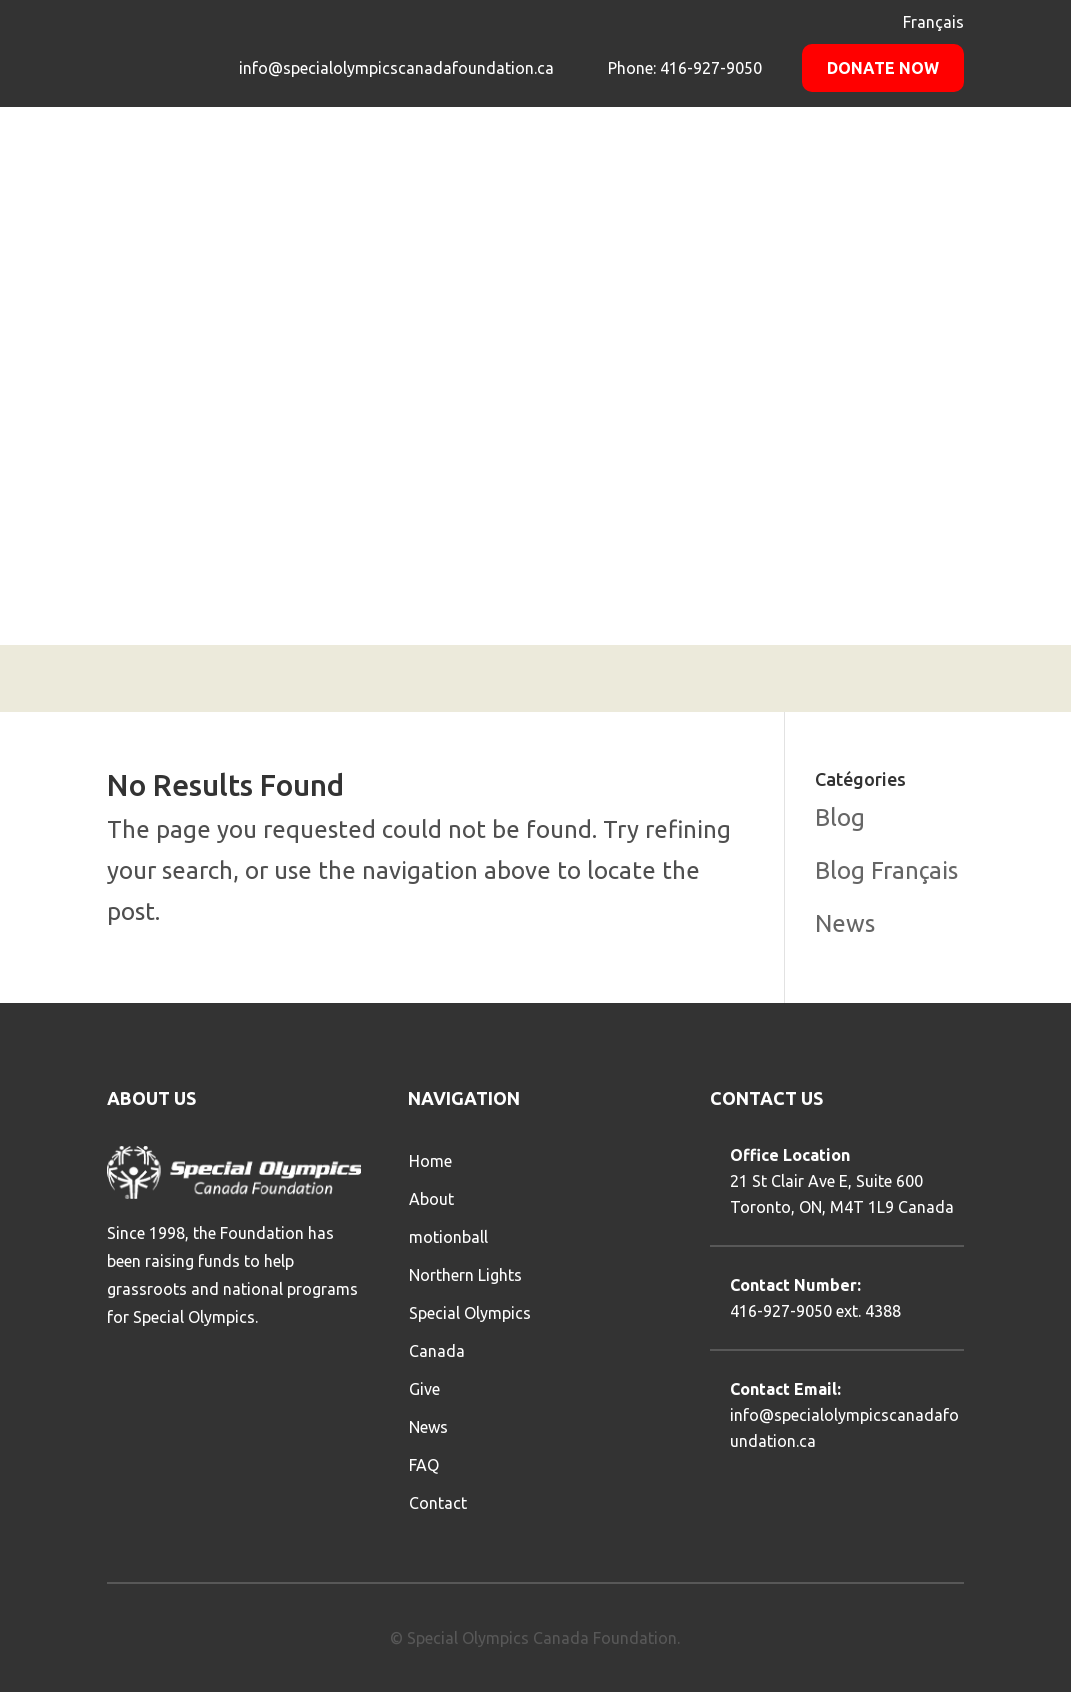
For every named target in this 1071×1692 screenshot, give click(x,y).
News (845, 923)
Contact (438, 1503)
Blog (840, 817)
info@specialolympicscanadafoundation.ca (396, 68)
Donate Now (883, 68)
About (431, 1199)
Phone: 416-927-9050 (683, 68)
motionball (448, 1237)
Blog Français (886, 870)
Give (424, 1389)
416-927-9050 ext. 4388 (815, 1311)
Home (430, 1161)
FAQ (424, 1465)
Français (933, 22)
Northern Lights (465, 1275)
